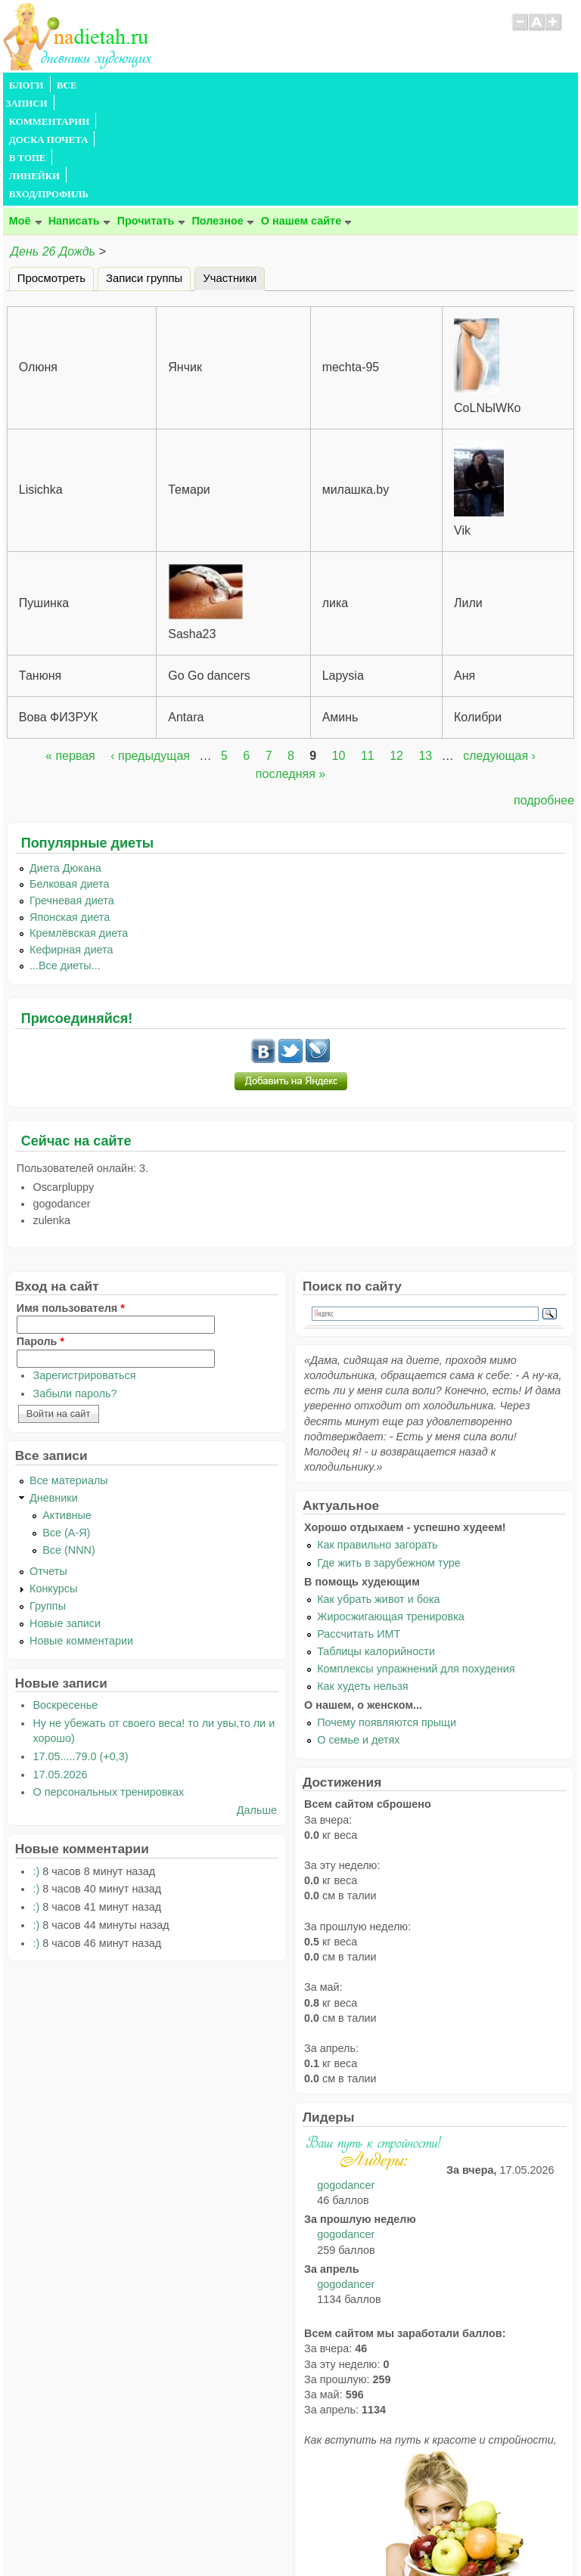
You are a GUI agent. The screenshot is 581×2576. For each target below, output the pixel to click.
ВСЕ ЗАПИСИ (88, 85)
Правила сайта (217, 2535)
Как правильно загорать (377, 1436)
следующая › (499, 646)
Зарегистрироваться (84, 1266)
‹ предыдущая (150, 646)
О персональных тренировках (108, 1683)
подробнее (544, 691)
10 (339, 646)
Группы (48, 1497)
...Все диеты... (65, 857)
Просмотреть (51, 169)
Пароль (40, 1232)
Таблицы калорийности (376, 1542)
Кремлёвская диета (79, 824)
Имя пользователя (71, 1199)
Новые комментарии (81, 1532)
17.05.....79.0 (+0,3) (80, 1647)
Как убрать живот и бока (378, 1490)
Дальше (257, 1701)
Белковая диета (70, 775)
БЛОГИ (26, 85)
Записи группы (144, 169)
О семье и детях (358, 1631)
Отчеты (48, 1462)
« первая (70, 646)
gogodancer (345, 2076)
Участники (234, 167)
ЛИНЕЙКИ (395, 85)
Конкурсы (53, 1480)
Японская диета (70, 808)
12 (396, 646)
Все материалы (69, 1371)
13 (425, 646)
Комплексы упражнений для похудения (415, 1560)
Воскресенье (65, 1596)
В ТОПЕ (338, 85)
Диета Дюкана (65, 759)
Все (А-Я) (66, 1424)
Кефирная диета (71, 841)
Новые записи (65, 1514)
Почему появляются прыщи (386, 1613)
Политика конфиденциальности (325, 2535)
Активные (67, 1406)
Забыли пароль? (75, 1285)
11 (367, 646)
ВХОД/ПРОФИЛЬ (473, 85)
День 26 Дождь (53, 142)
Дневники (54, 1389)
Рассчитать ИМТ (358, 1525)
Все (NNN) (68, 1441)
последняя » (290, 665)
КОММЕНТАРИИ (174, 85)
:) (36, 1762)
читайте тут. (345, 2472)
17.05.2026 (60, 1666)
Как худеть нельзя (362, 1577)
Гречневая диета (72, 792)
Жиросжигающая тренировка (390, 1508)
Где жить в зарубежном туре (389, 1454)
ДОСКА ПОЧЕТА (267, 85)
